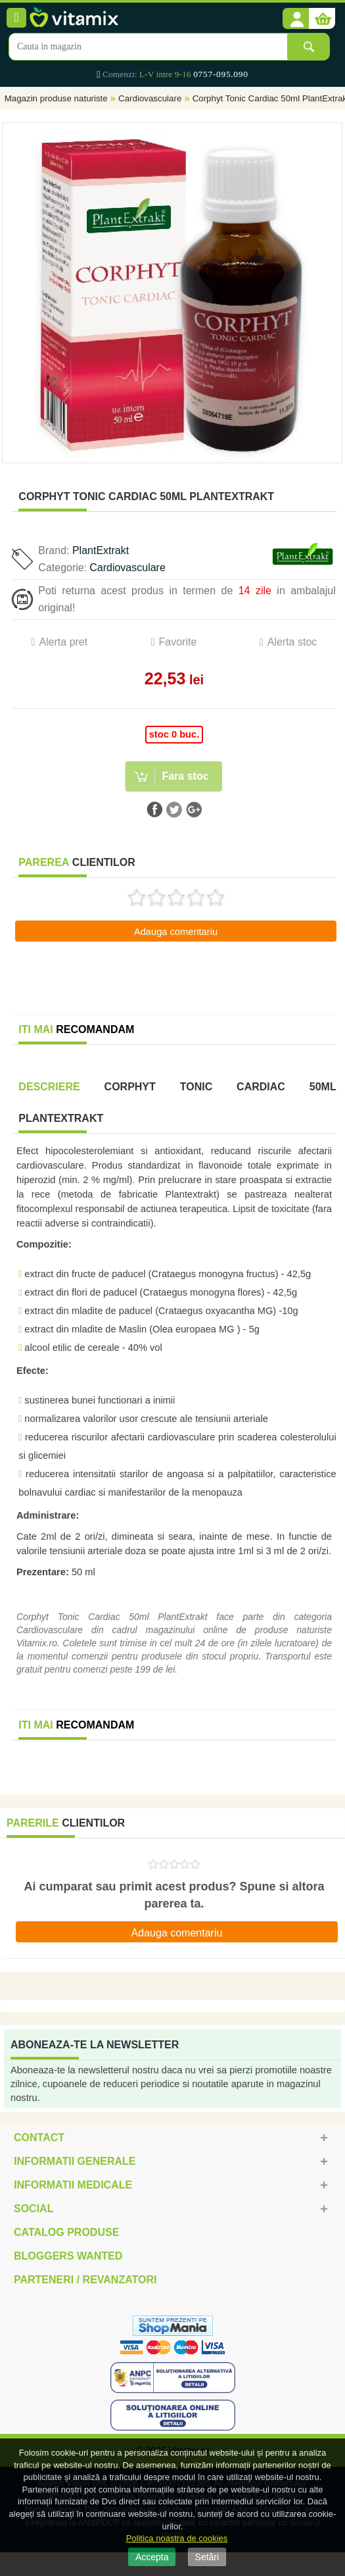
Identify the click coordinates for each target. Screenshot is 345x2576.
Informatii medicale (73, 2184)
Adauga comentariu (176, 931)
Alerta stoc (292, 641)
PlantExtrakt (100, 550)
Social (33, 2208)
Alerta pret (63, 641)
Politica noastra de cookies (177, 2538)
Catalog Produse (66, 2232)
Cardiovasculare (149, 98)
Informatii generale (74, 2161)
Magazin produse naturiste (56, 98)
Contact (39, 2137)
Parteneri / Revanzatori (85, 2279)
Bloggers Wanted (68, 2255)
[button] (296, 19)
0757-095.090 (220, 74)
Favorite (178, 641)
